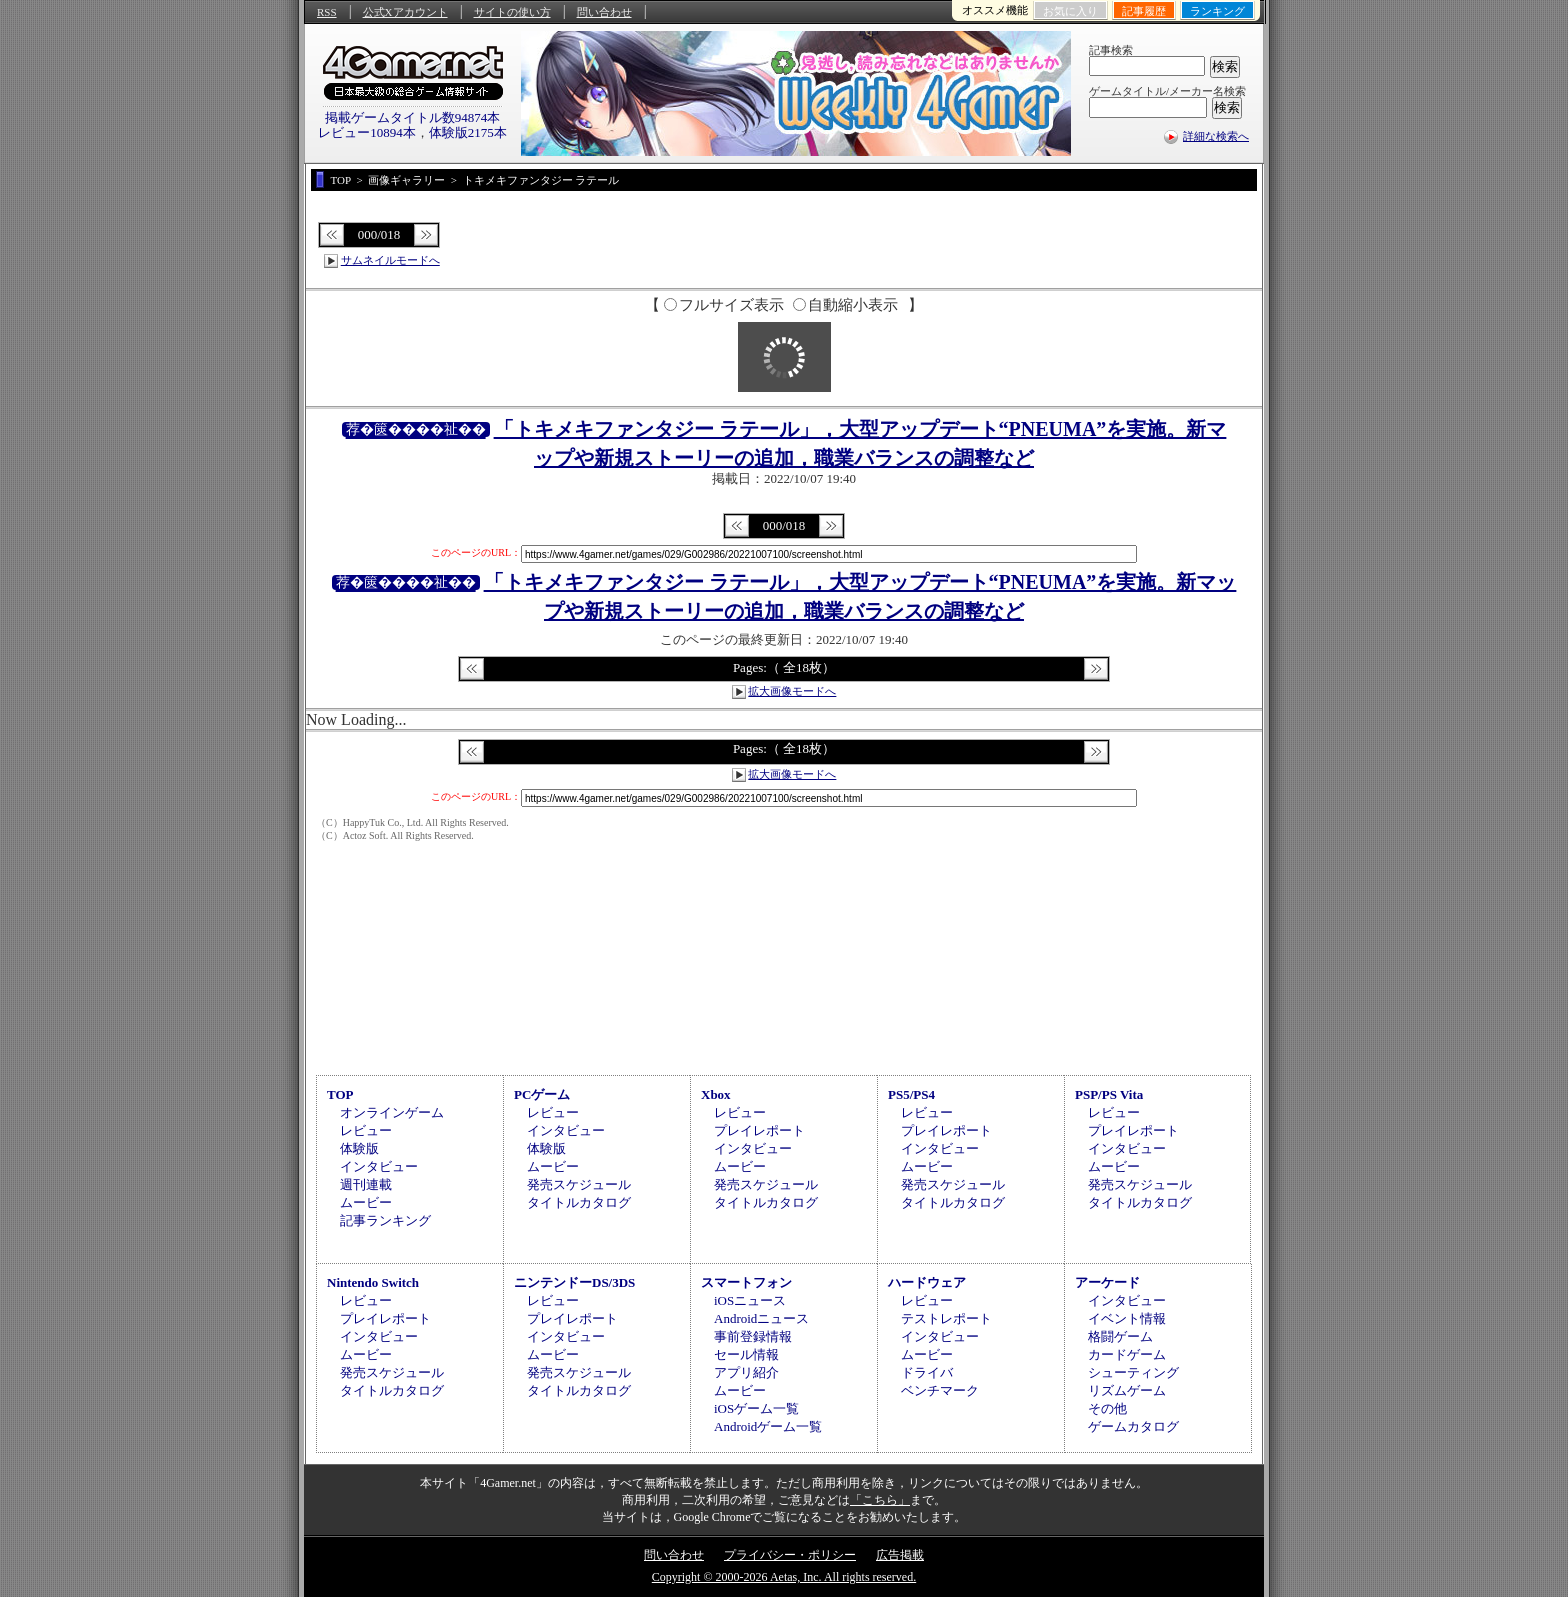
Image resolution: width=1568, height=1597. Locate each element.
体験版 (359, 1148)
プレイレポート (759, 1130)
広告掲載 (900, 1555)
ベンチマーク (940, 1390)
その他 (1107, 1408)
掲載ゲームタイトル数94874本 (413, 117)
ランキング (1217, 11)
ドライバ (927, 1372)
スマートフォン (746, 1282)
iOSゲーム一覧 (756, 1408)
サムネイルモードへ (390, 260)
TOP (340, 1094)
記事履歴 (1144, 11)
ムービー (366, 1202)
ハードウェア (927, 1282)
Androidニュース (761, 1318)
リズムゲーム (1127, 1390)
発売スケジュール (579, 1184)
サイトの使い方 (512, 12)
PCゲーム (542, 1094)
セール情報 (746, 1354)
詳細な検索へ (1216, 136)
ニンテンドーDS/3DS (574, 1282)
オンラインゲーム (392, 1112)
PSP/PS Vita (1109, 1094)
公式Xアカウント (405, 12)
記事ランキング (385, 1220)
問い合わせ (604, 12)
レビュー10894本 (367, 132)
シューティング (1133, 1372)
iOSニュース (750, 1300)
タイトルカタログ (579, 1202)
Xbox (716, 1094)
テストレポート (946, 1318)
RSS (327, 12)
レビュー (366, 1130)
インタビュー (379, 1166)
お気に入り (1070, 11)
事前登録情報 (753, 1336)
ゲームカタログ (1133, 1426)
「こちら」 (880, 1500)
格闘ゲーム (1120, 1336)
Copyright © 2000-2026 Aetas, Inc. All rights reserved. (784, 1577)
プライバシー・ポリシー (790, 1555)
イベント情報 (1127, 1318)
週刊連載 (366, 1184)
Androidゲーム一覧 (768, 1426)
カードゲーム (1127, 1354)
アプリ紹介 (746, 1372)
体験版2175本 (468, 132)
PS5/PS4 (911, 1094)
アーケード (1107, 1282)
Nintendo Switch (373, 1282)
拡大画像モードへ (792, 691)
